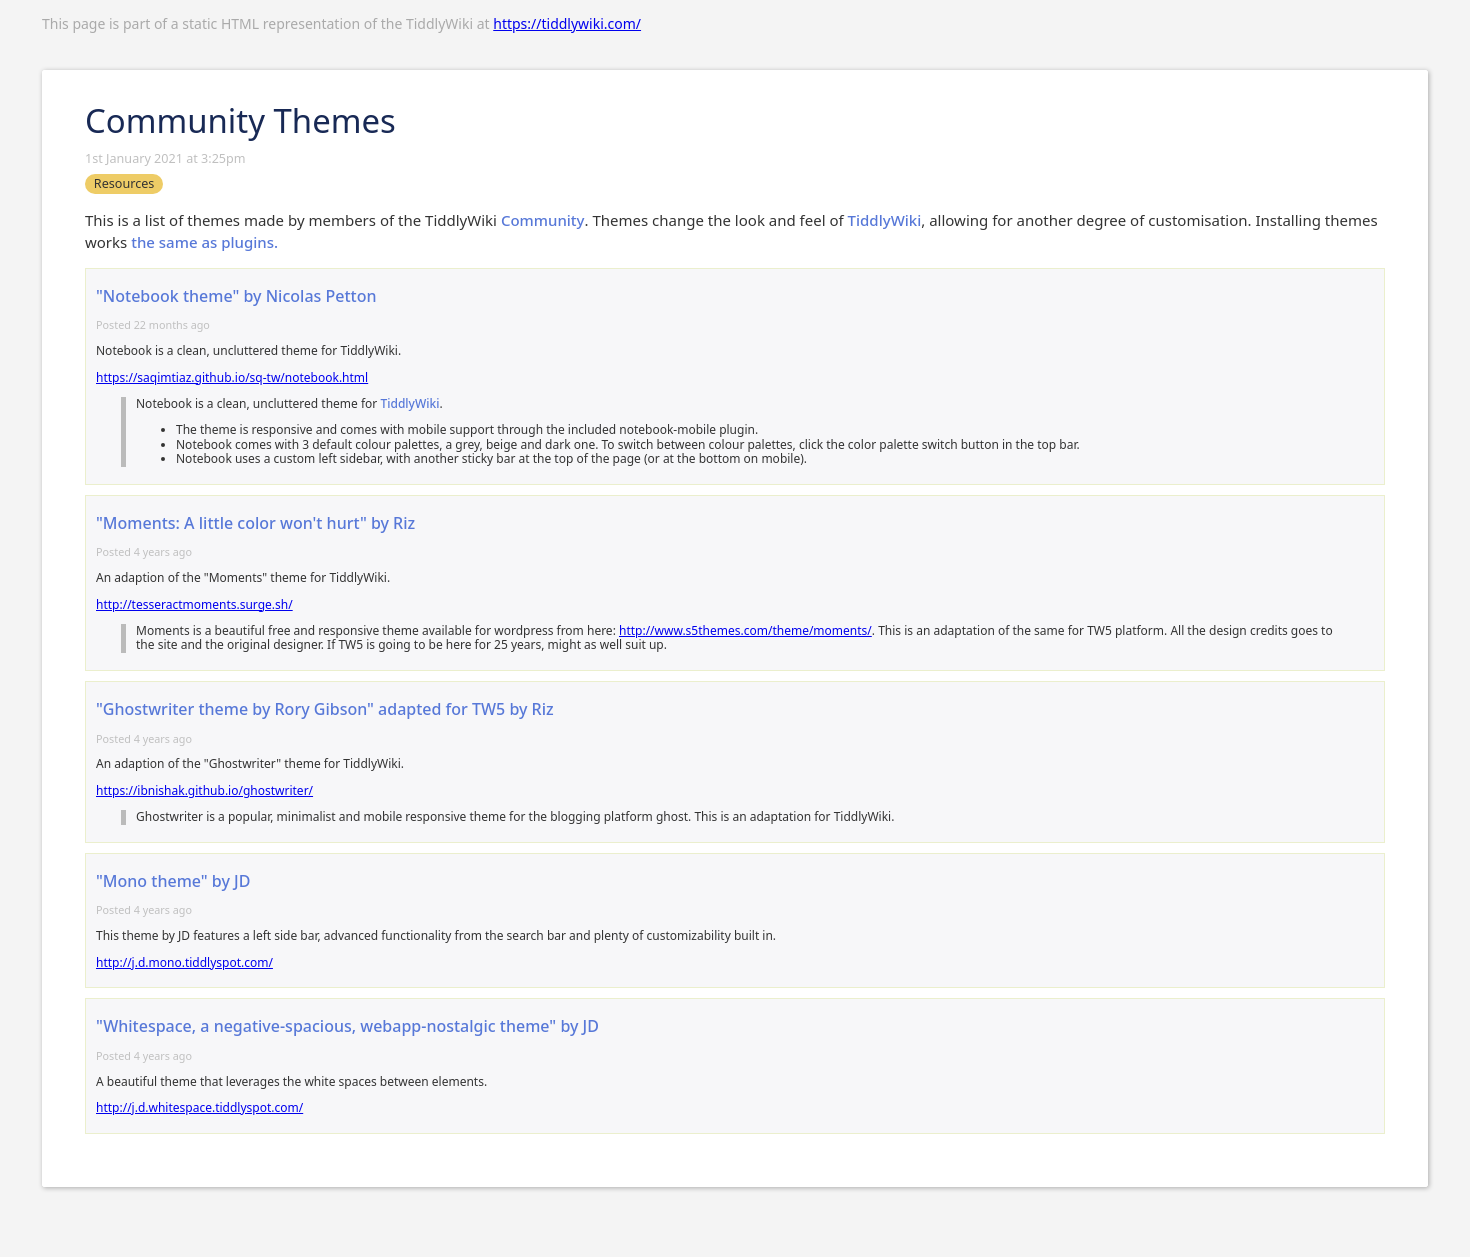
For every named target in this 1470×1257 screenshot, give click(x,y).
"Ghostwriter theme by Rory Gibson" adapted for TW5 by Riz (325, 709)
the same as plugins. (204, 242)
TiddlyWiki (885, 220)
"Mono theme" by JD (173, 881)
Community (543, 220)
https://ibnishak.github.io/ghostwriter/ (204, 790)
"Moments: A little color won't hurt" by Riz (255, 523)
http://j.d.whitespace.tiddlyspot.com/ (199, 1107)
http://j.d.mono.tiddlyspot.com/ (184, 962)
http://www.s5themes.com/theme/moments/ (745, 630)
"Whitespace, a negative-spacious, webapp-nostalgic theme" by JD (347, 1026)
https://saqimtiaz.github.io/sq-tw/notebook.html (232, 377)
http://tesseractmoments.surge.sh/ (194, 604)
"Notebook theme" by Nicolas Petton (236, 296)
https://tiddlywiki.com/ (567, 23)
